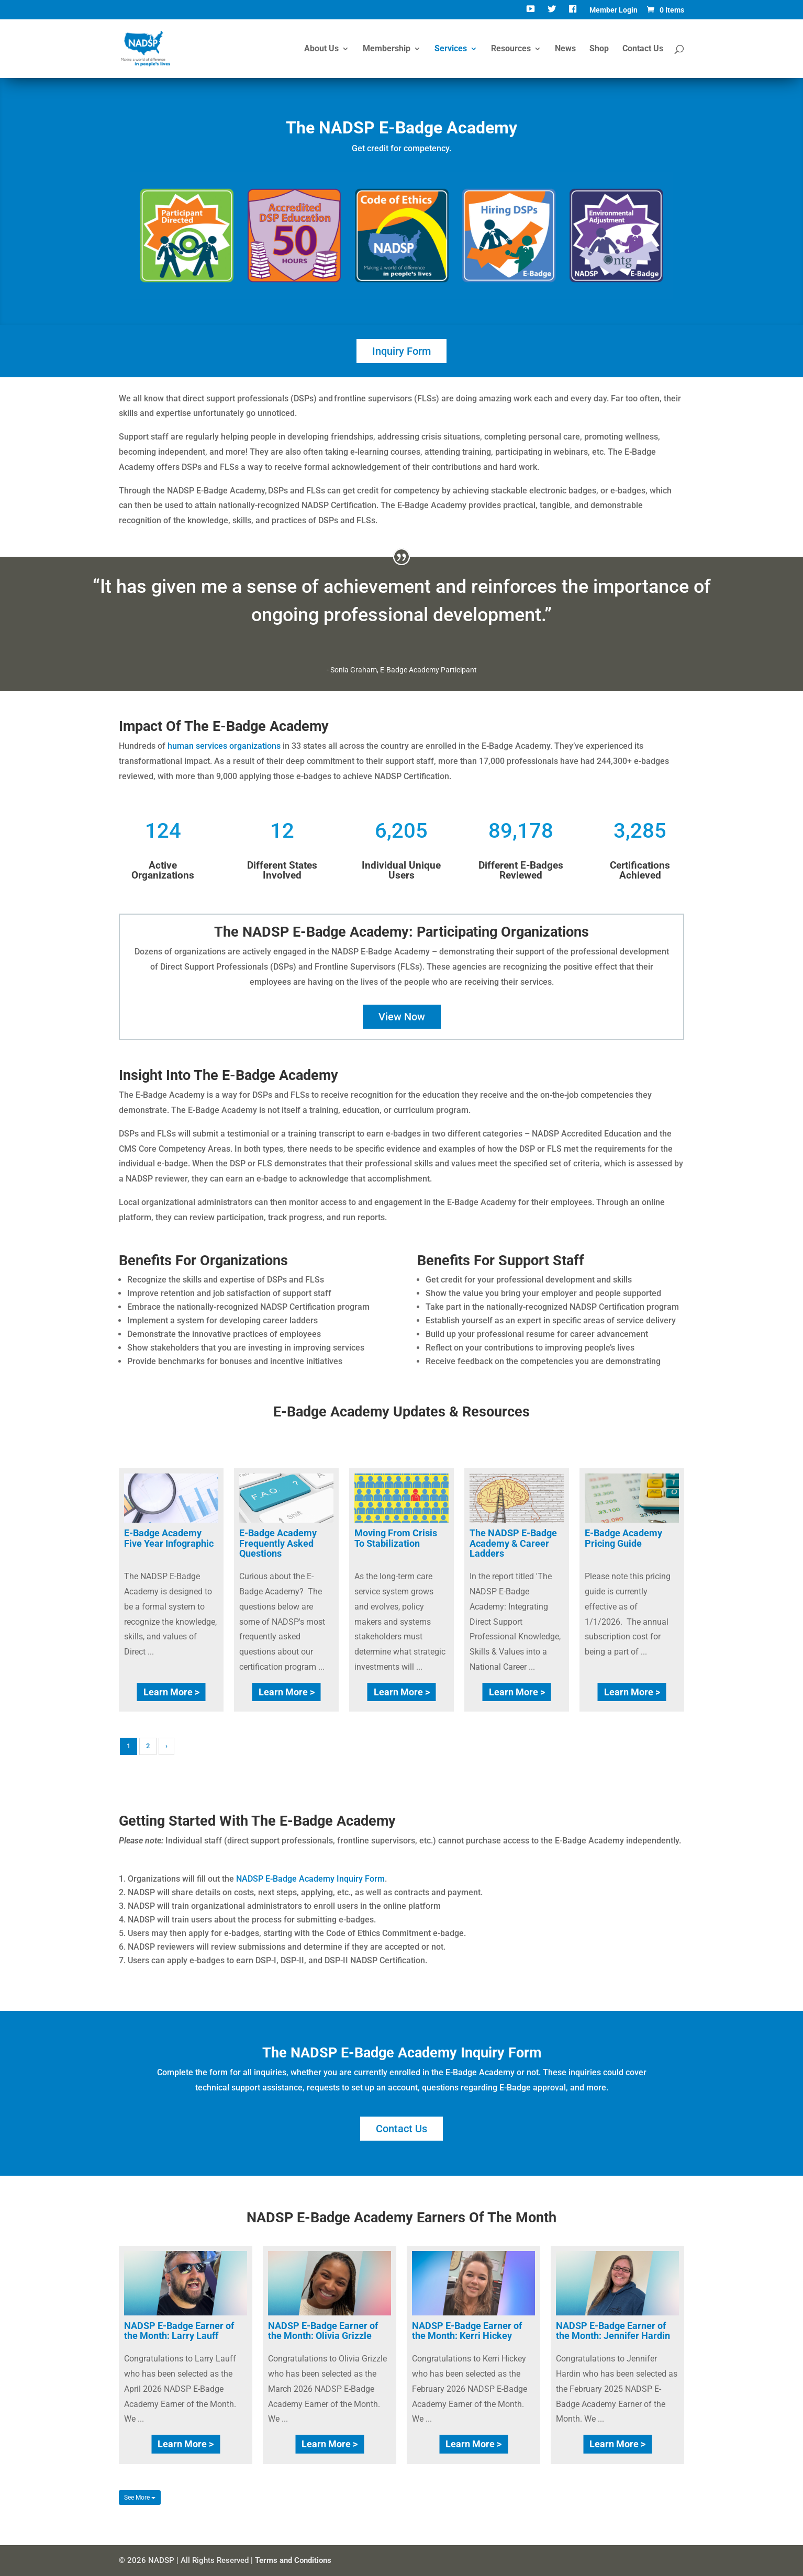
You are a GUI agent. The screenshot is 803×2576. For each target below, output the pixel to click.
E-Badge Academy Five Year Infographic (169, 1538)
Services (450, 49)
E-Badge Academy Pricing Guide (623, 1538)
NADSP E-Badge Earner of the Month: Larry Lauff (179, 2331)
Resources (511, 49)
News (565, 49)
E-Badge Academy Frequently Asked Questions (278, 1543)
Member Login (613, 10)
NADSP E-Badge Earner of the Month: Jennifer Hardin (613, 2331)
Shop (599, 49)
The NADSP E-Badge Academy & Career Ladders (513, 1543)
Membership (386, 49)
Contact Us (642, 49)
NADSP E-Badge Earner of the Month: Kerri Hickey (467, 2331)
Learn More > (171, 1691)
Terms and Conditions (293, 2560)
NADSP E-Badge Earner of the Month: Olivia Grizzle (323, 2331)
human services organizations (224, 746)
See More (139, 2497)
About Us (321, 49)
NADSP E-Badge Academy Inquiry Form (310, 1879)
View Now (401, 1016)
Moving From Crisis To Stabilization (395, 1538)
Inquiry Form (401, 351)
